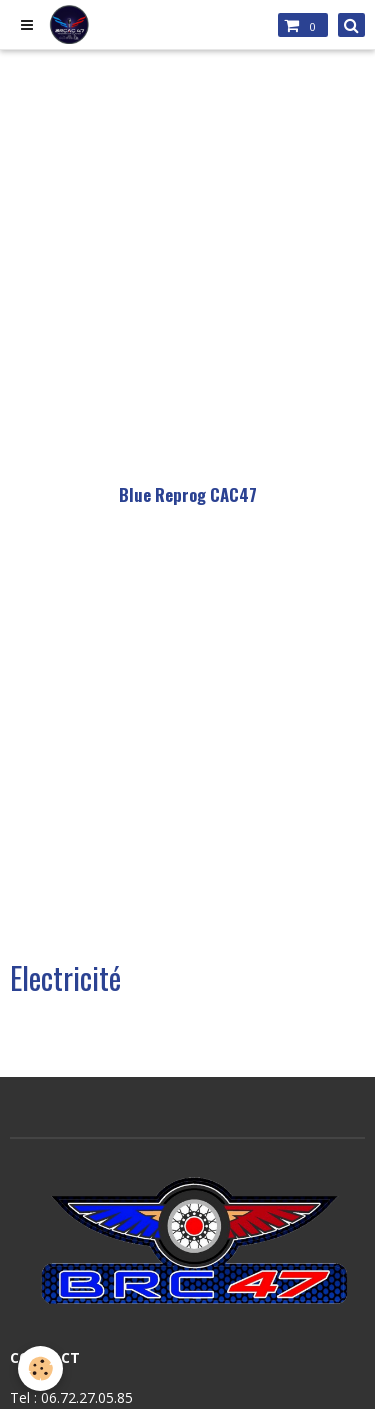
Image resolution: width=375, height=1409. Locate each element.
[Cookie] (40, 1368)
